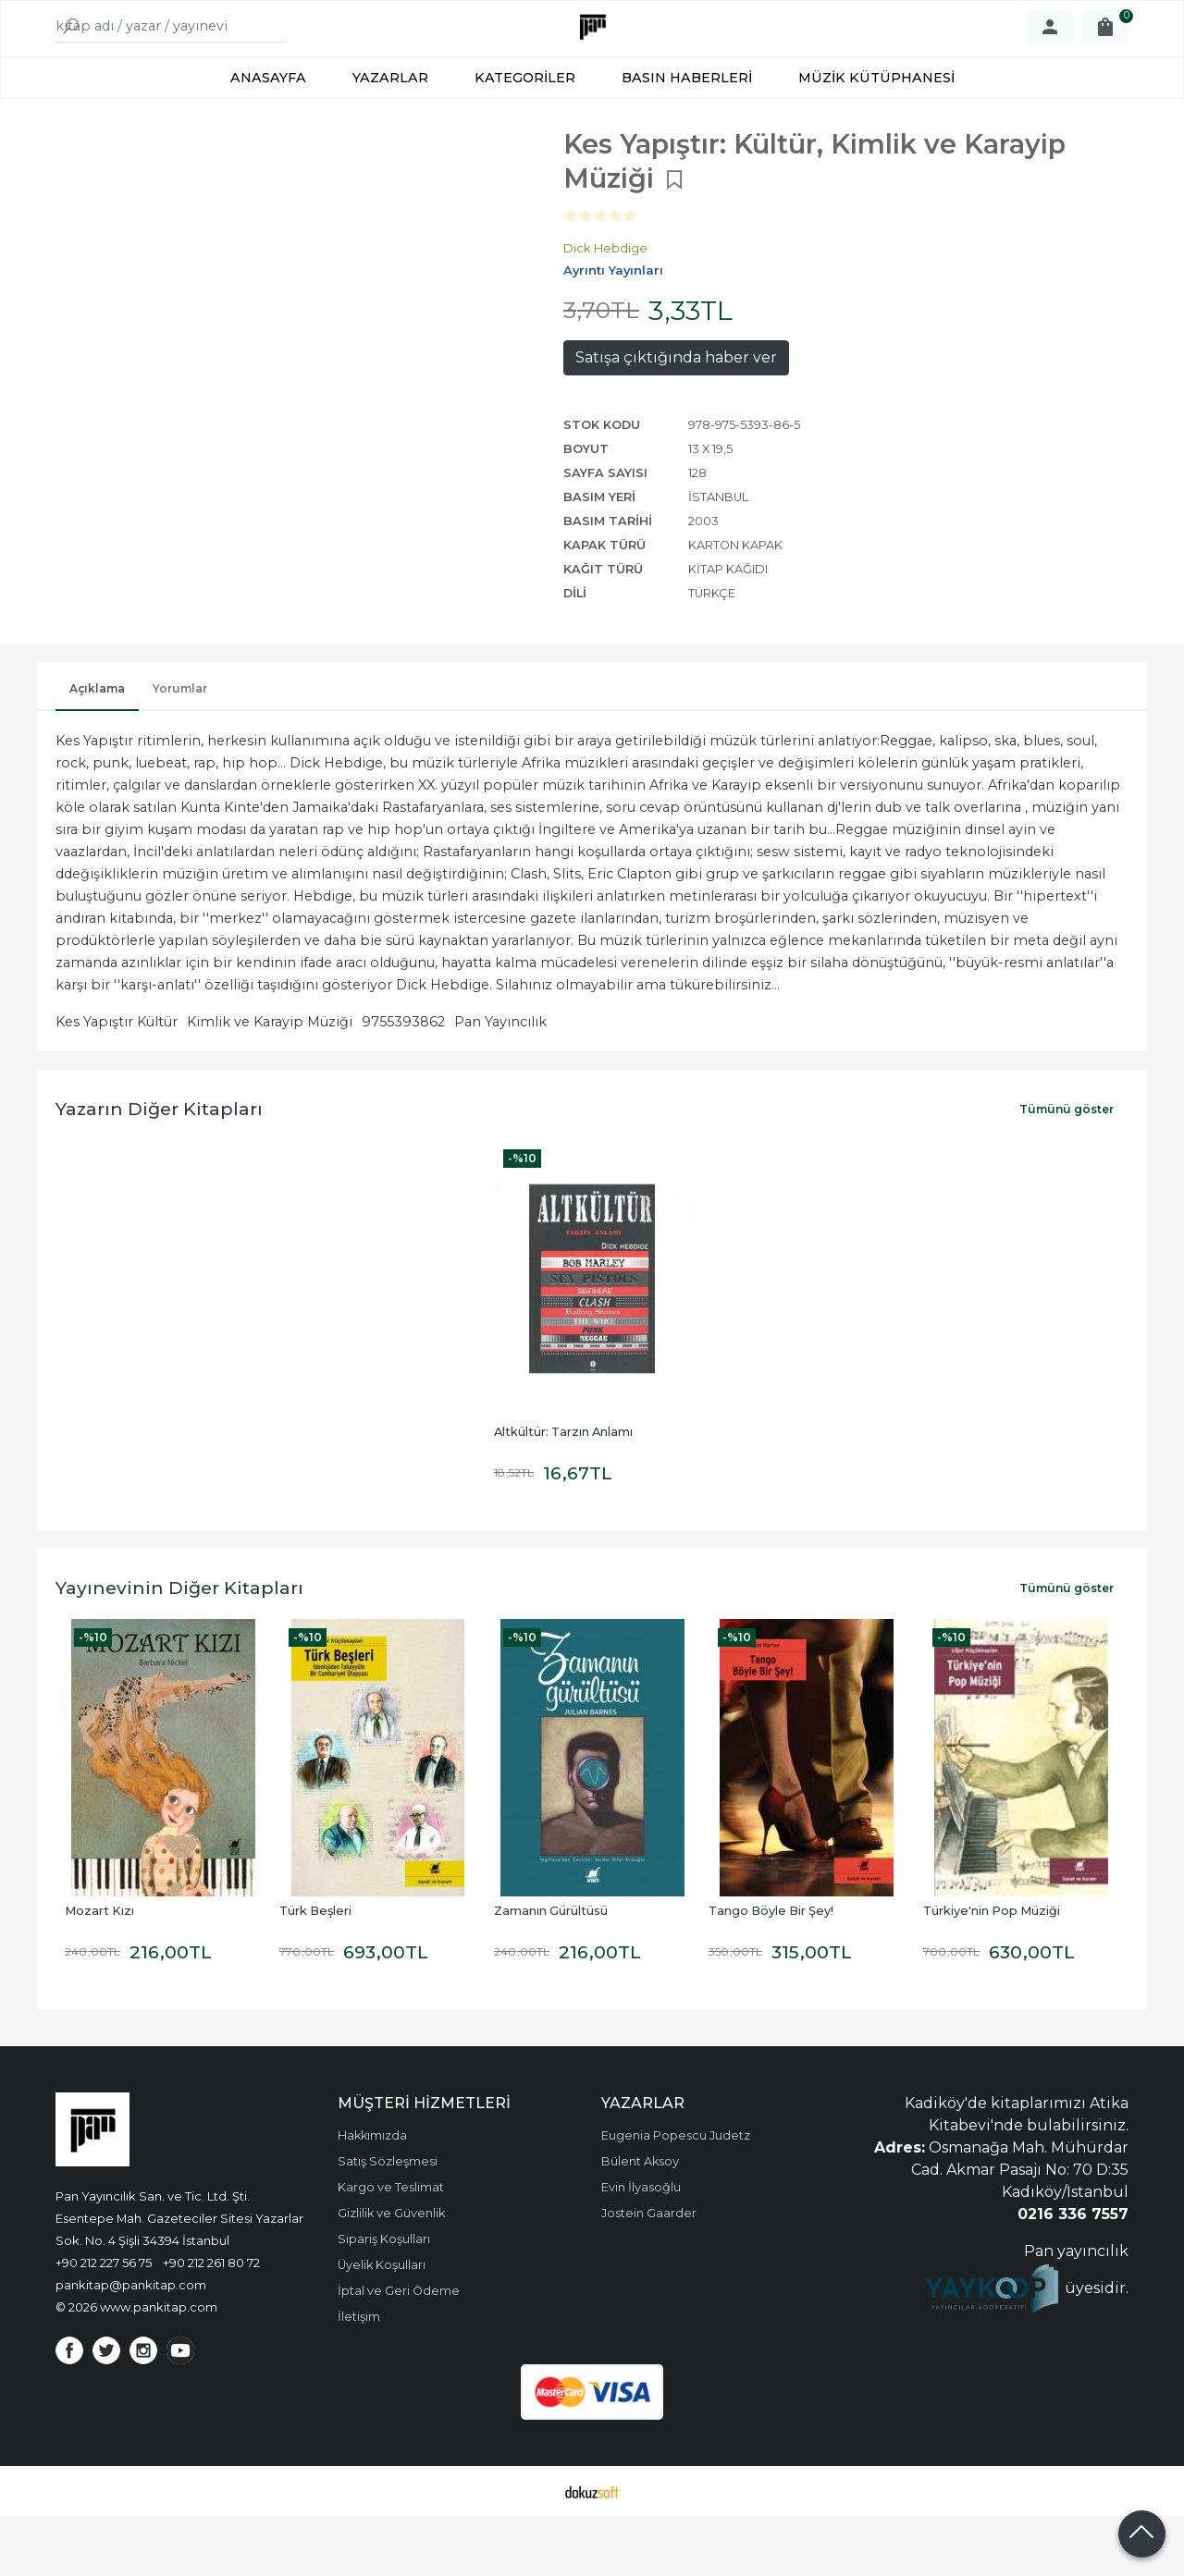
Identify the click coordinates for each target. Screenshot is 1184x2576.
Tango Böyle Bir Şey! (771, 1971)
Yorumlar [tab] (180, 748)
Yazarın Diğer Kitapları (159, 1169)
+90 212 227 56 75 (104, 2322)
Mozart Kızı (99, 1971)
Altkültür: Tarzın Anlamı (563, 1492)
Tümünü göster (1066, 1169)
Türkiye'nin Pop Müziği (991, 1971)
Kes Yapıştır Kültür (117, 1081)
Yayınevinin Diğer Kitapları (179, 1648)
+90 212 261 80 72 (211, 2322)
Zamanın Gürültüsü (551, 1971)
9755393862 (403, 1081)
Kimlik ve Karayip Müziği (269, 1081)
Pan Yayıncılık (500, 1081)
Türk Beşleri (315, 1971)
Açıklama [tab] (97, 748)
